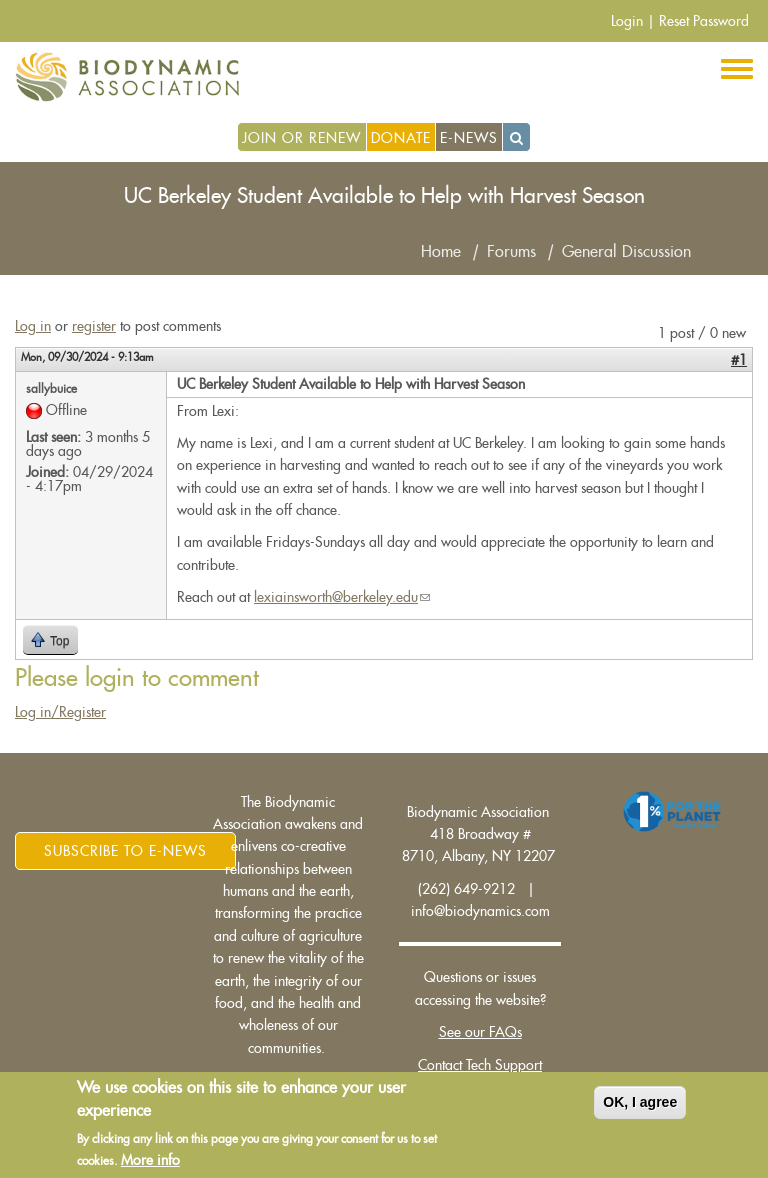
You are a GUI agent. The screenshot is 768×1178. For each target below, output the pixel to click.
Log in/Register (60, 712)
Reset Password (704, 21)
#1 (739, 360)
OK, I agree (640, 1105)
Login (627, 21)
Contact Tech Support (480, 1065)
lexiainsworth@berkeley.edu (342, 597)
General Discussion (626, 252)
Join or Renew (301, 138)
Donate (401, 138)
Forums (511, 252)
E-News (469, 138)
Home (441, 252)
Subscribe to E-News (125, 851)
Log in (33, 326)
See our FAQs (480, 1032)
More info (150, 1163)
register (94, 326)
